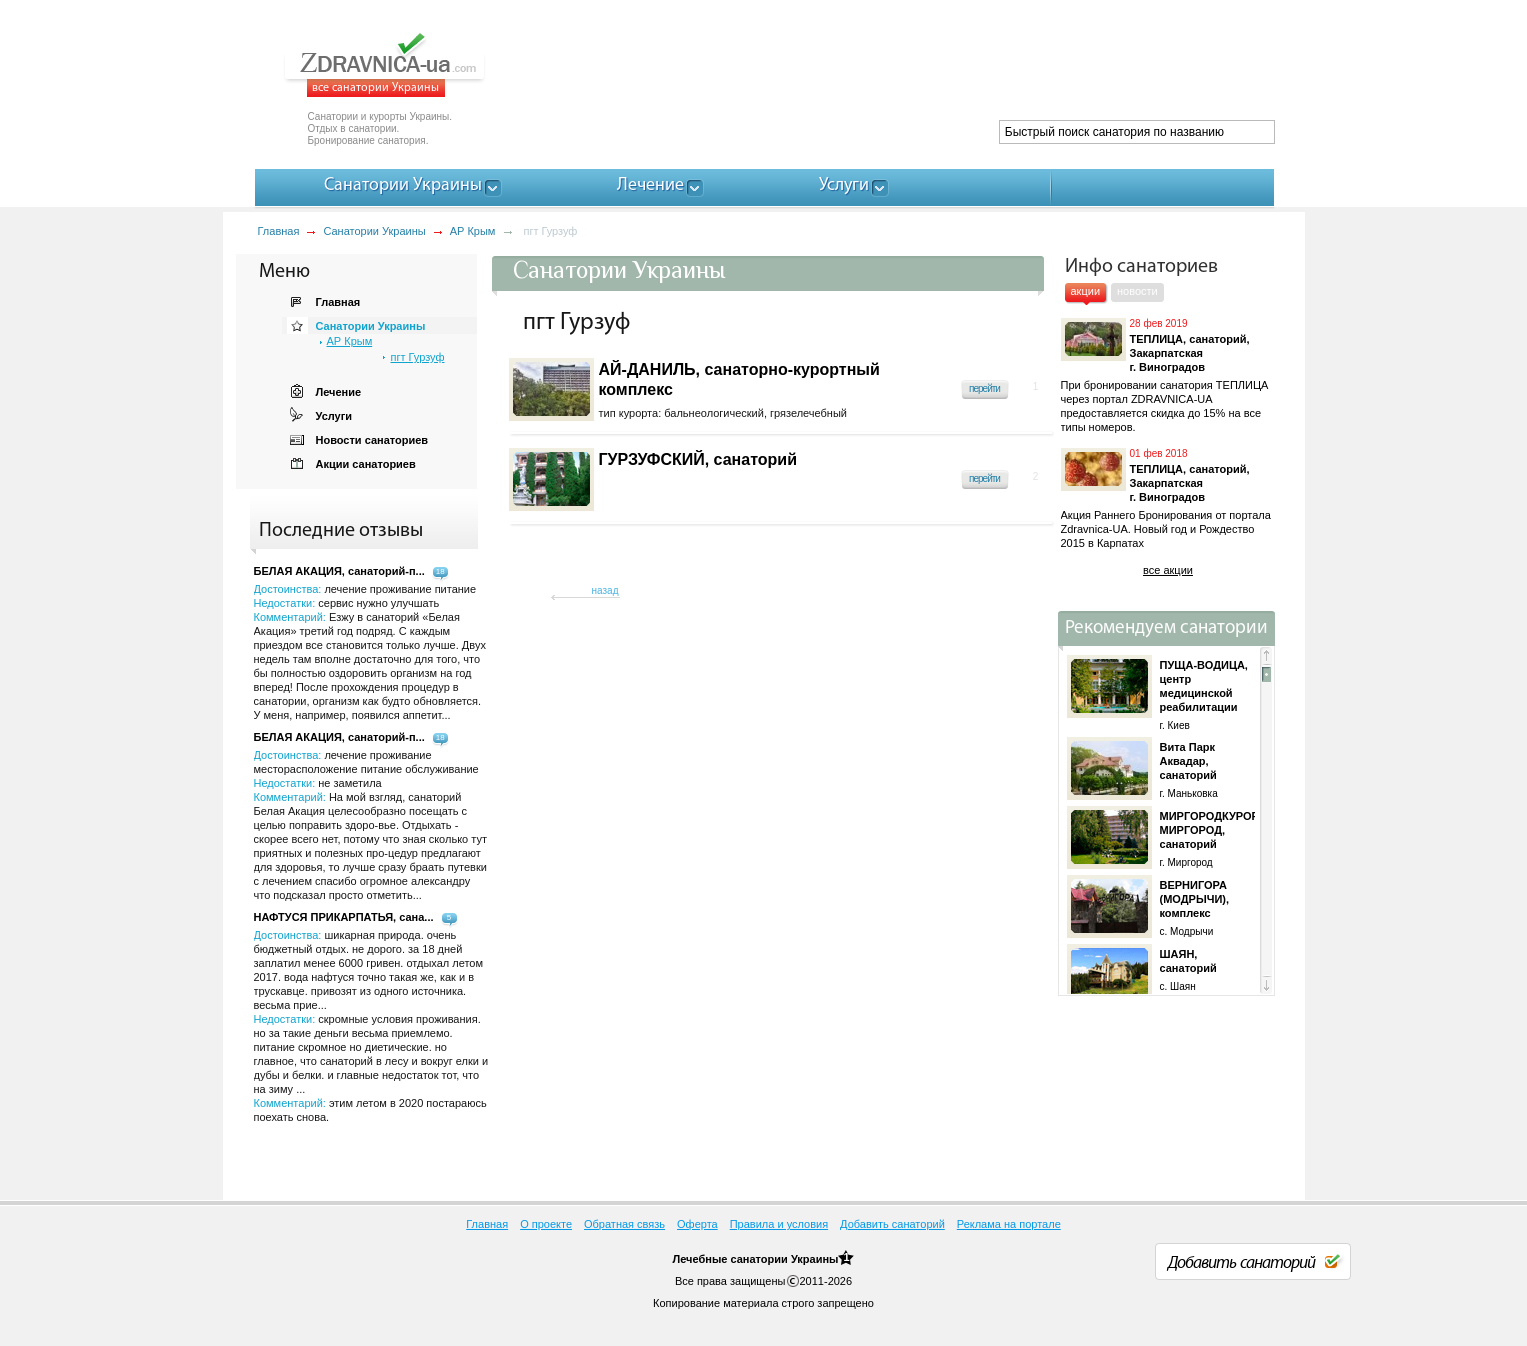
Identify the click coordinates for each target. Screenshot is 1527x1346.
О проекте (546, 1224)
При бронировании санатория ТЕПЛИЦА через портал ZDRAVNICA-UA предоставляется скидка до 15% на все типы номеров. (1165, 406)
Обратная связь (624, 1224)
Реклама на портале (1009, 1224)
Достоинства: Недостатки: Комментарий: (370, 825)
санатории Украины (784, 1259)
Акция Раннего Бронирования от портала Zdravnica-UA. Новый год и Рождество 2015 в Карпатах (1166, 529)
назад (605, 590)
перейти (984, 388)
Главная (279, 231)
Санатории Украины (374, 231)
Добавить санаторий (892, 1224)
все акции (1168, 570)
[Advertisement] (910, 70)
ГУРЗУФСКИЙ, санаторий (698, 459)
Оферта (697, 1224)
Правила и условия (779, 1224)
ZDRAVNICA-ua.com (409, 65)
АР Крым (473, 231)
